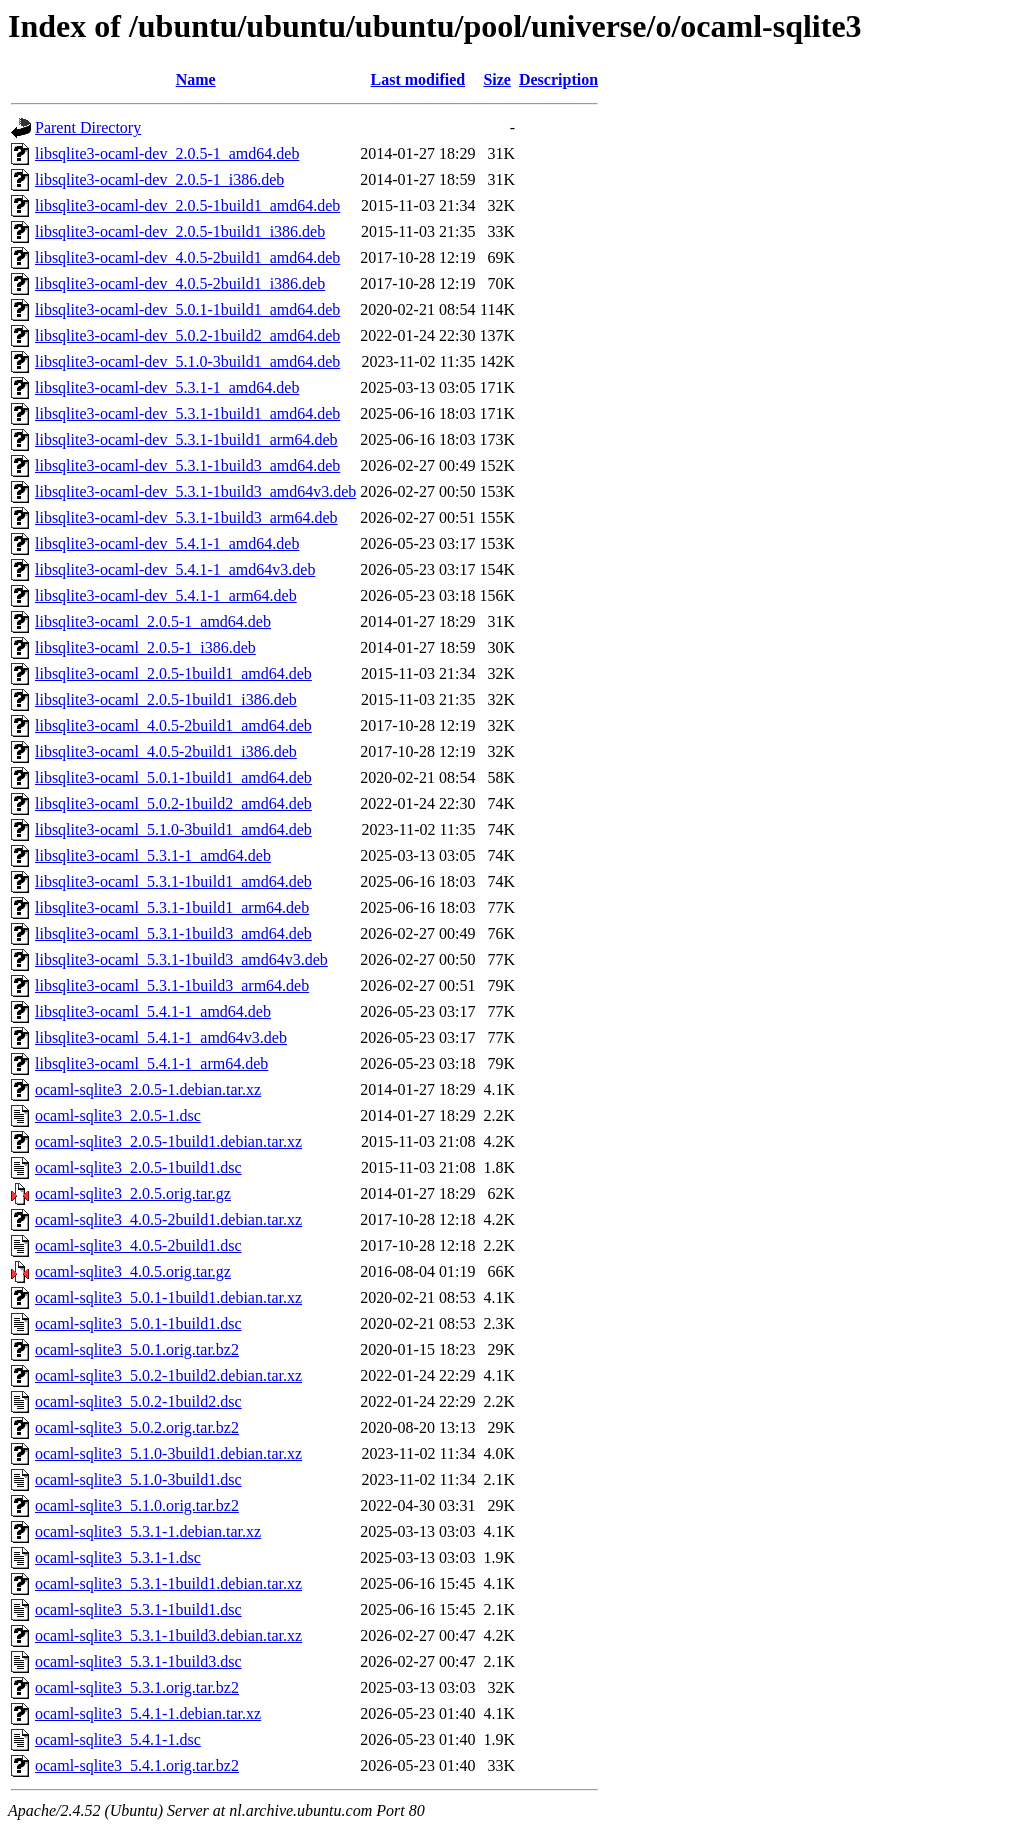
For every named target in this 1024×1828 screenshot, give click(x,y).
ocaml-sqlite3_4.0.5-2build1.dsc (138, 1245)
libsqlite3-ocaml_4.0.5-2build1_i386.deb (166, 751)
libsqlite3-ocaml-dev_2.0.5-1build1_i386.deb (180, 231)
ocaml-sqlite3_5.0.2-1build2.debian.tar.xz (168, 1375)
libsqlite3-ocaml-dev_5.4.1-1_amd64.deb (167, 543)
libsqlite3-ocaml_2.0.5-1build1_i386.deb (166, 699)
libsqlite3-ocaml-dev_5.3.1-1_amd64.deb (167, 387)
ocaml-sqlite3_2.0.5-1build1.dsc (138, 1167)
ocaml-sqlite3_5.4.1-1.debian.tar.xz (148, 1713)
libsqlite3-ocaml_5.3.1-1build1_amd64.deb (173, 881)
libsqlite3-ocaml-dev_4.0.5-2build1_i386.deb (180, 283)
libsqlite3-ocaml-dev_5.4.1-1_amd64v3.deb (175, 569)
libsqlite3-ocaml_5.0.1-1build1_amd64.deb (173, 777)
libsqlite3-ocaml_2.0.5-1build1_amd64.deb (173, 673)
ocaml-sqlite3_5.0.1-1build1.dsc (138, 1323)
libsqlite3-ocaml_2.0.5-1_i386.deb (145, 647)
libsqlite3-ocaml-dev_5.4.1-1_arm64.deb (166, 595)
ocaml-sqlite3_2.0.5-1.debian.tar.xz (148, 1089)
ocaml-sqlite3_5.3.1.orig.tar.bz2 (137, 1687)
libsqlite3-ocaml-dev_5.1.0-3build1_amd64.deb (187, 361)
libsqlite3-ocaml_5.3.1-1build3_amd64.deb (173, 933)
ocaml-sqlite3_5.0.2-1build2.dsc (138, 1401)
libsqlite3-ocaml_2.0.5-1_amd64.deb (153, 621)
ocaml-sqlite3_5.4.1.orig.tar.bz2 (137, 1765)
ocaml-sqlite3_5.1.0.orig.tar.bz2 (137, 1505)
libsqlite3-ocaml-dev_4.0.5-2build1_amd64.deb (187, 257)
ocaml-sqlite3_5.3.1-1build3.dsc (138, 1661)
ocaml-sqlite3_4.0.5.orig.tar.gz (133, 1271)
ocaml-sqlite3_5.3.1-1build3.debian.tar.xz (168, 1635)
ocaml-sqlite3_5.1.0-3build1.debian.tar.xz (168, 1453)
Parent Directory (88, 127)
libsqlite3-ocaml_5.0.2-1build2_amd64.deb (173, 803)
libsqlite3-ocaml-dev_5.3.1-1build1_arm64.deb (186, 439)
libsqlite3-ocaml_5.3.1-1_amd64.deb (153, 855)
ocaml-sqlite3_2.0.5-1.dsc (118, 1115)
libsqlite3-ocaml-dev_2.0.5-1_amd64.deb (167, 153)
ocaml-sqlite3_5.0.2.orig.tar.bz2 (137, 1427)
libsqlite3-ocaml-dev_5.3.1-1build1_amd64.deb (187, 413)
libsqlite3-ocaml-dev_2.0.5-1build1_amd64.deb (187, 205)
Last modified (418, 79)
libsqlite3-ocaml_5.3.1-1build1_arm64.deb (172, 907)
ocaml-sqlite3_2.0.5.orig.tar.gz (133, 1193)
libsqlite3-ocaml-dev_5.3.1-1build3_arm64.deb (186, 517)
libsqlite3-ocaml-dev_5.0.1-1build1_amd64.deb (187, 309)
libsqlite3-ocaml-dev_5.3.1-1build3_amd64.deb (187, 465)
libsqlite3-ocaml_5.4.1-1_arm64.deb (151, 1063)
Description (558, 79)
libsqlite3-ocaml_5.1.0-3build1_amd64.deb (173, 829)
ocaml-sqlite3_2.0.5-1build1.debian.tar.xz (168, 1141)
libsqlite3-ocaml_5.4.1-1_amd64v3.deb (161, 1037)
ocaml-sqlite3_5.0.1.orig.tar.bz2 (137, 1349)
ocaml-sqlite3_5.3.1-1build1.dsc (138, 1609)
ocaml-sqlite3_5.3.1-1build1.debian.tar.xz (168, 1583)
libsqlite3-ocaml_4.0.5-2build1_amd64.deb (173, 725)
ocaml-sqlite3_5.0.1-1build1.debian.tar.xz (168, 1297)
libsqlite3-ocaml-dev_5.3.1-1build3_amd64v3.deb (195, 491)
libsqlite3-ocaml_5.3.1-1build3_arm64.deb (172, 985)
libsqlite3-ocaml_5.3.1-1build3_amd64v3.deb (181, 959)
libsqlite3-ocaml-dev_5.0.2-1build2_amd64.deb (187, 335)
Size (497, 79)
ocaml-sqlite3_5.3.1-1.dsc (118, 1557)
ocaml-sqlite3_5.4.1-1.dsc (118, 1739)
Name (196, 79)
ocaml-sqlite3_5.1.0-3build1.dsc (138, 1479)
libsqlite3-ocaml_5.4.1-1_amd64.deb (153, 1011)
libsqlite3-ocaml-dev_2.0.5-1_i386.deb (159, 179)
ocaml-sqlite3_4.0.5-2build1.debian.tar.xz (168, 1219)
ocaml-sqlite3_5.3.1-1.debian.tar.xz (148, 1531)
